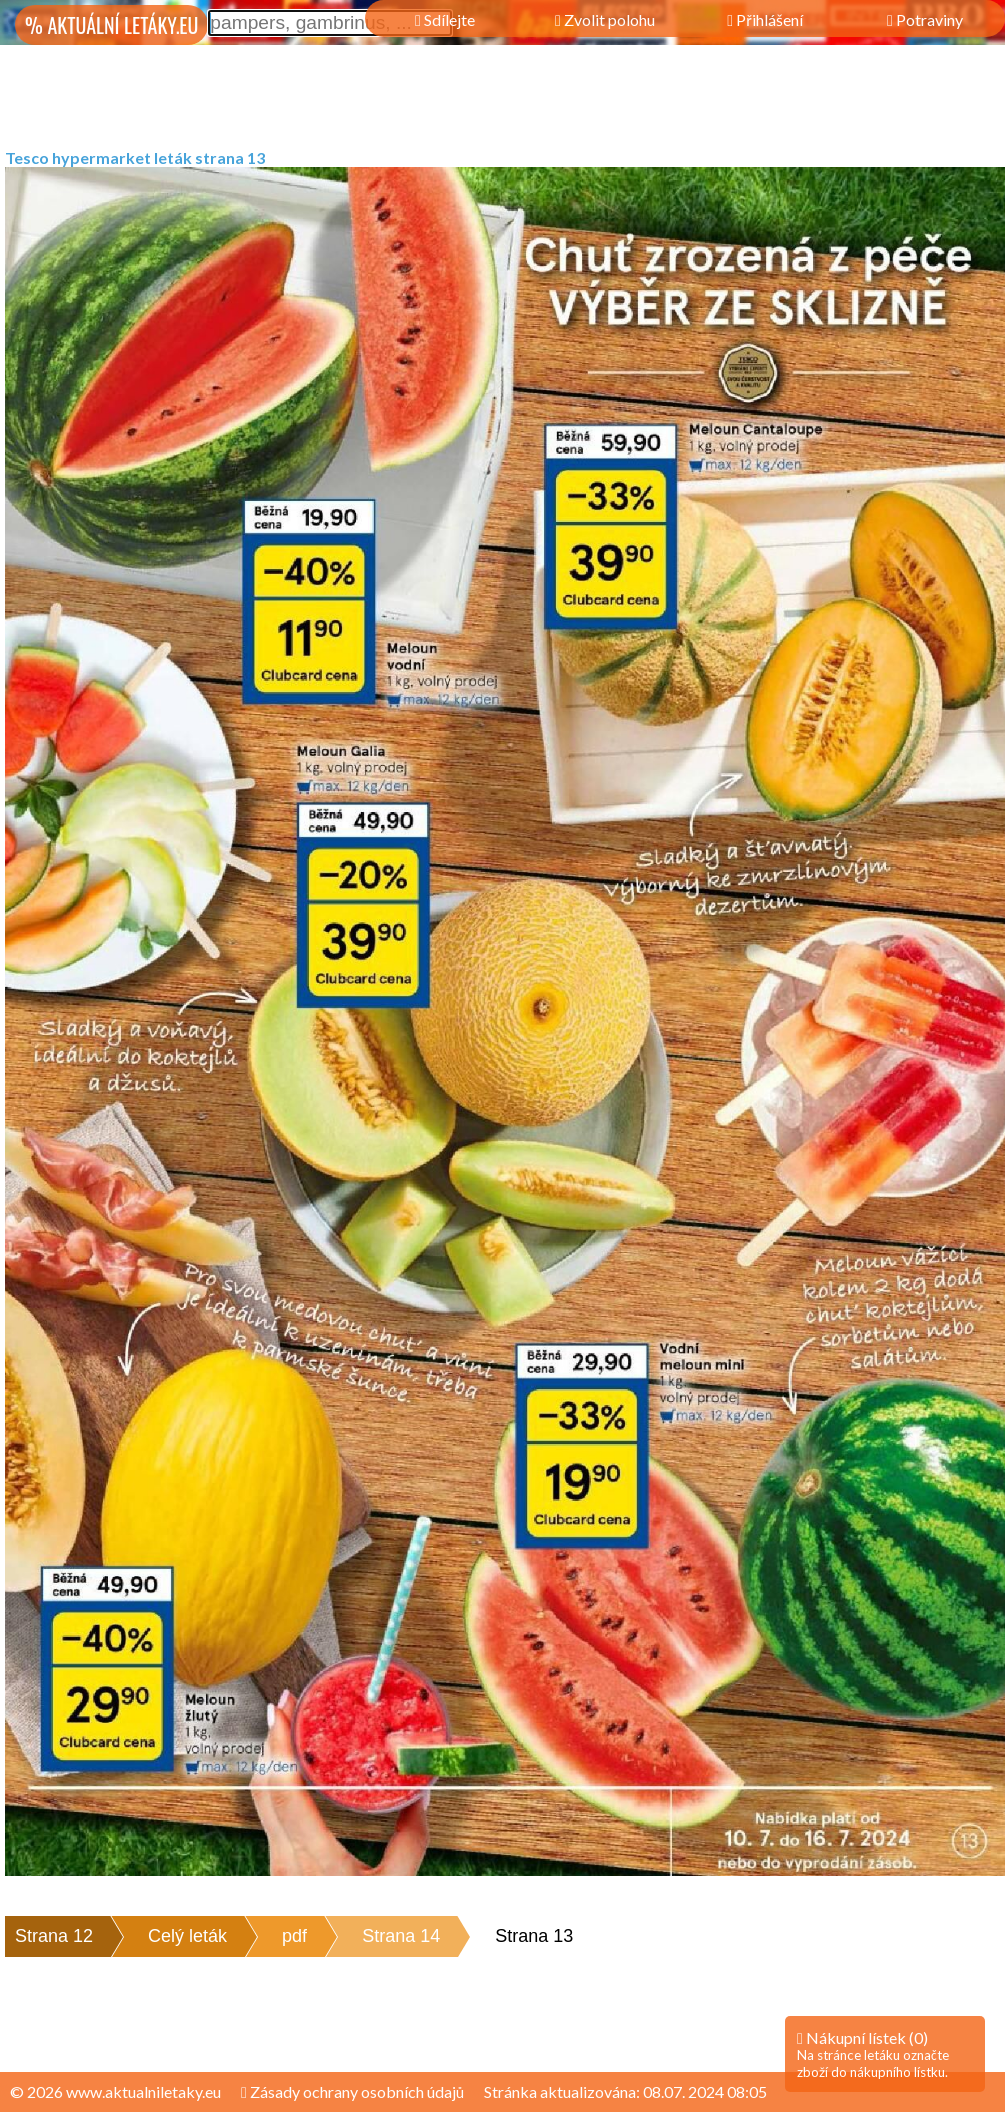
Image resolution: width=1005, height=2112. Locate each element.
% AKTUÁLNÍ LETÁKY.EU (111, 25)
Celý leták (187, 1936)
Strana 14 (401, 1936)
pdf (294, 1936)
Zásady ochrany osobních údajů (352, 2091)
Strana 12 (54, 1936)
